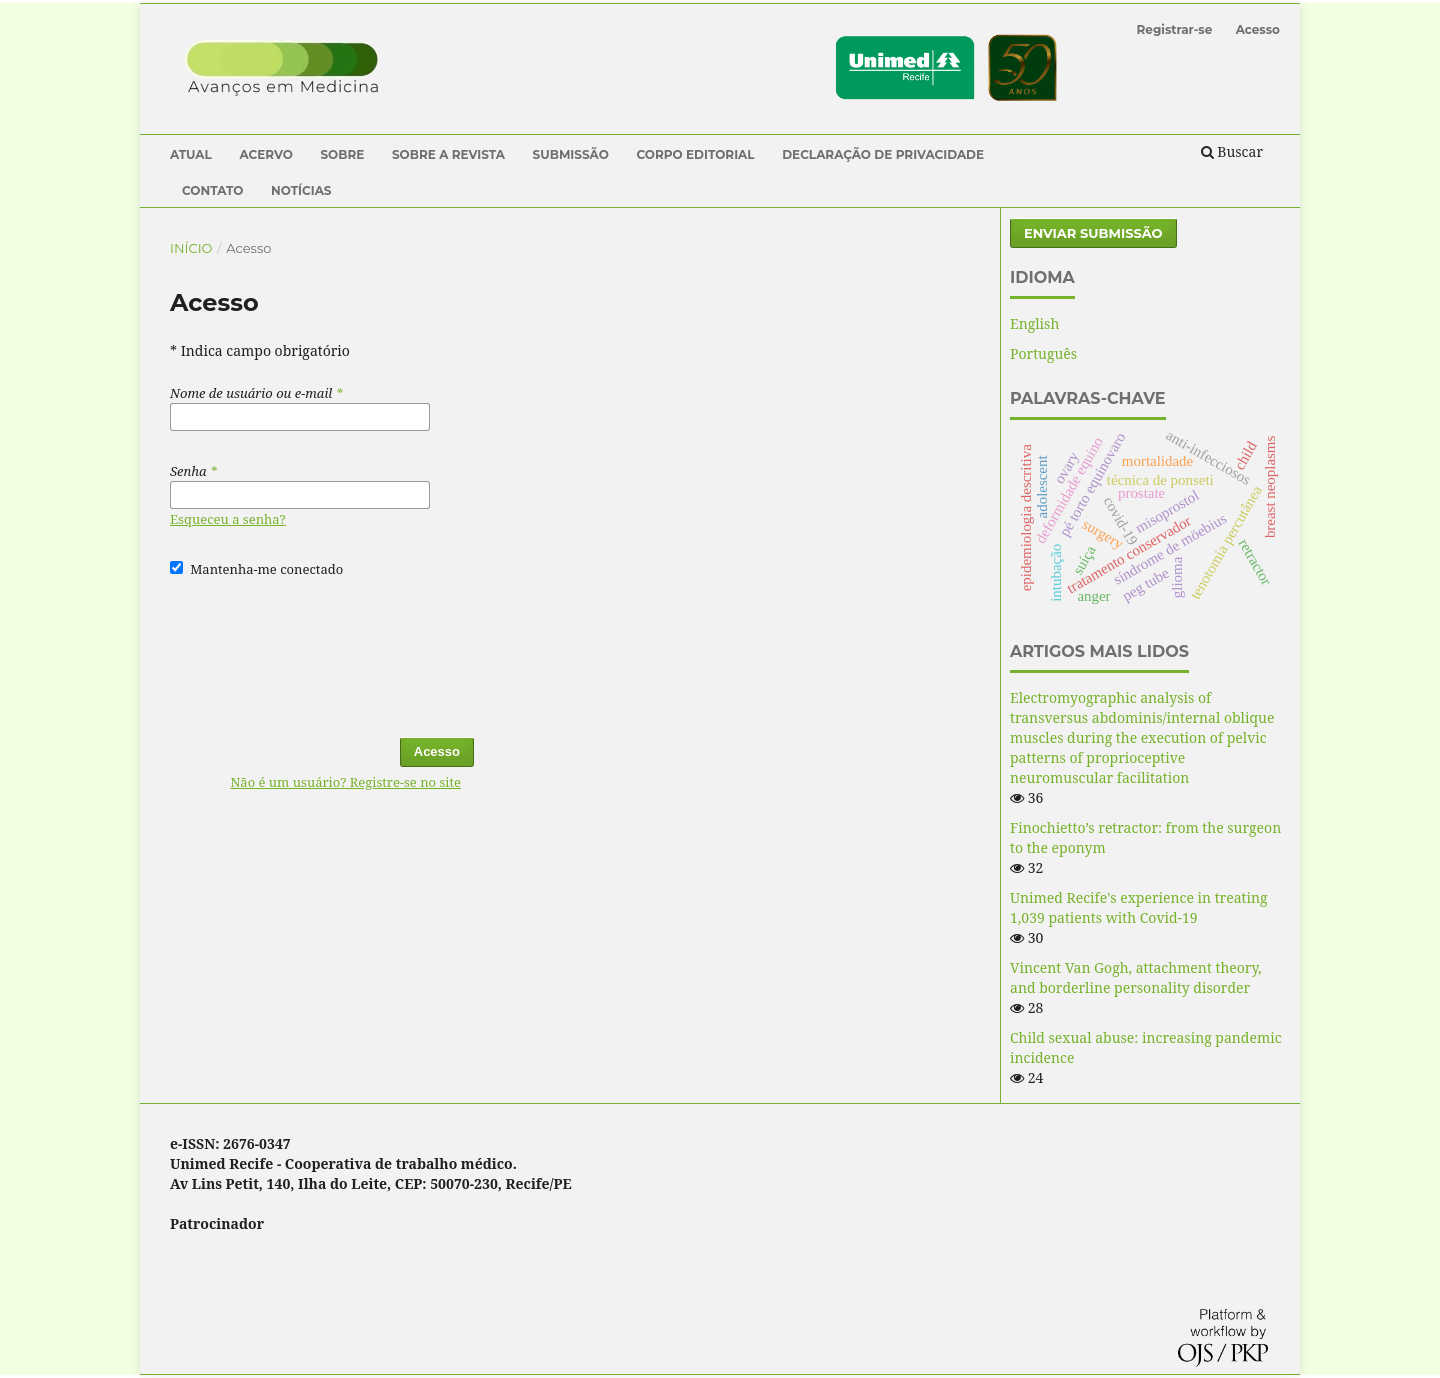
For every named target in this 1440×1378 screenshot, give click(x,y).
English (1034, 323)
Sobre (342, 154)
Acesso (1258, 29)
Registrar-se (1175, 29)
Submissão (571, 154)
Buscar (1232, 151)
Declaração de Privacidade (883, 154)
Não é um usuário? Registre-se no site (345, 782)
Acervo (265, 154)
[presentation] (322, 648)
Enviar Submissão (1093, 233)
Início (191, 248)
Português (1043, 353)
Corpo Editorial (695, 154)
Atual (191, 154)
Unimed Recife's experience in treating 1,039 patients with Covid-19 (1139, 907)
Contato (212, 190)
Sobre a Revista (448, 154)
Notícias (301, 190)
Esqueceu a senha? (228, 519)
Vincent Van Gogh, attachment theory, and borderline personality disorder (1136, 977)
